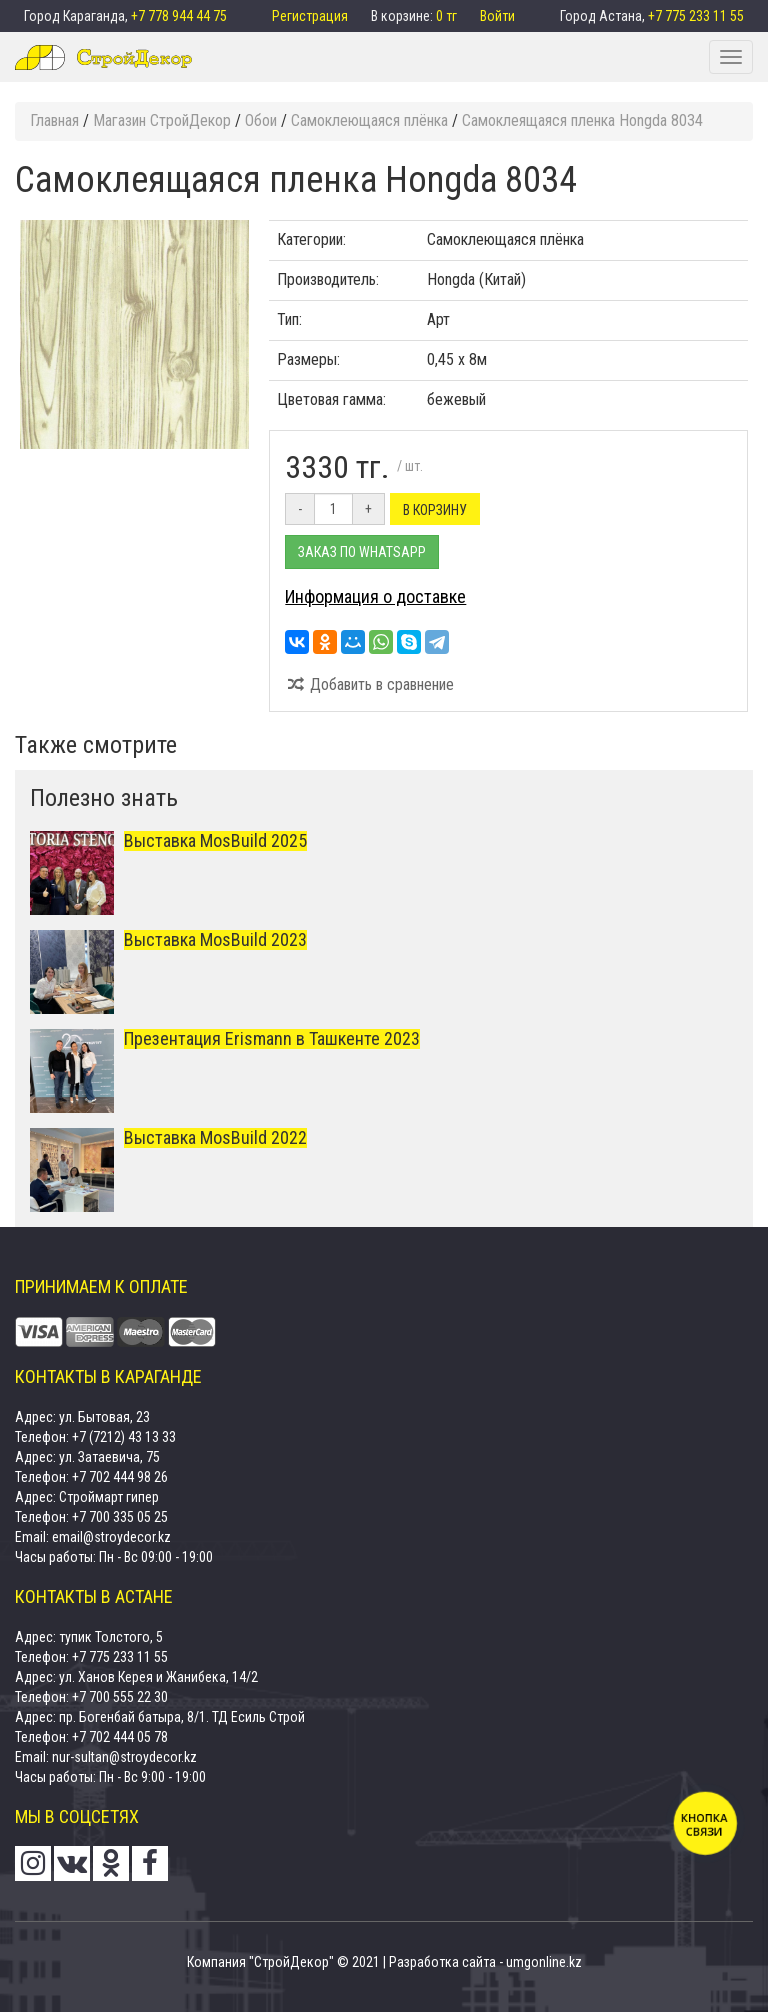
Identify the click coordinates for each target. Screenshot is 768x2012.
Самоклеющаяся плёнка (505, 239)
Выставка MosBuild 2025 (215, 840)
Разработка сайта (442, 1962)
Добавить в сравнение (369, 684)
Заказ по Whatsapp (362, 552)
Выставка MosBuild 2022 (215, 1137)
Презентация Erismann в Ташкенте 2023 (272, 1038)
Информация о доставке (375, 596)
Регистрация (311, 16)
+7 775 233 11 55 (696, 16)
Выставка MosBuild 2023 (215, 939)
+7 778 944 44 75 (179, 16)
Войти (497, 16)
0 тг (448, 16)
